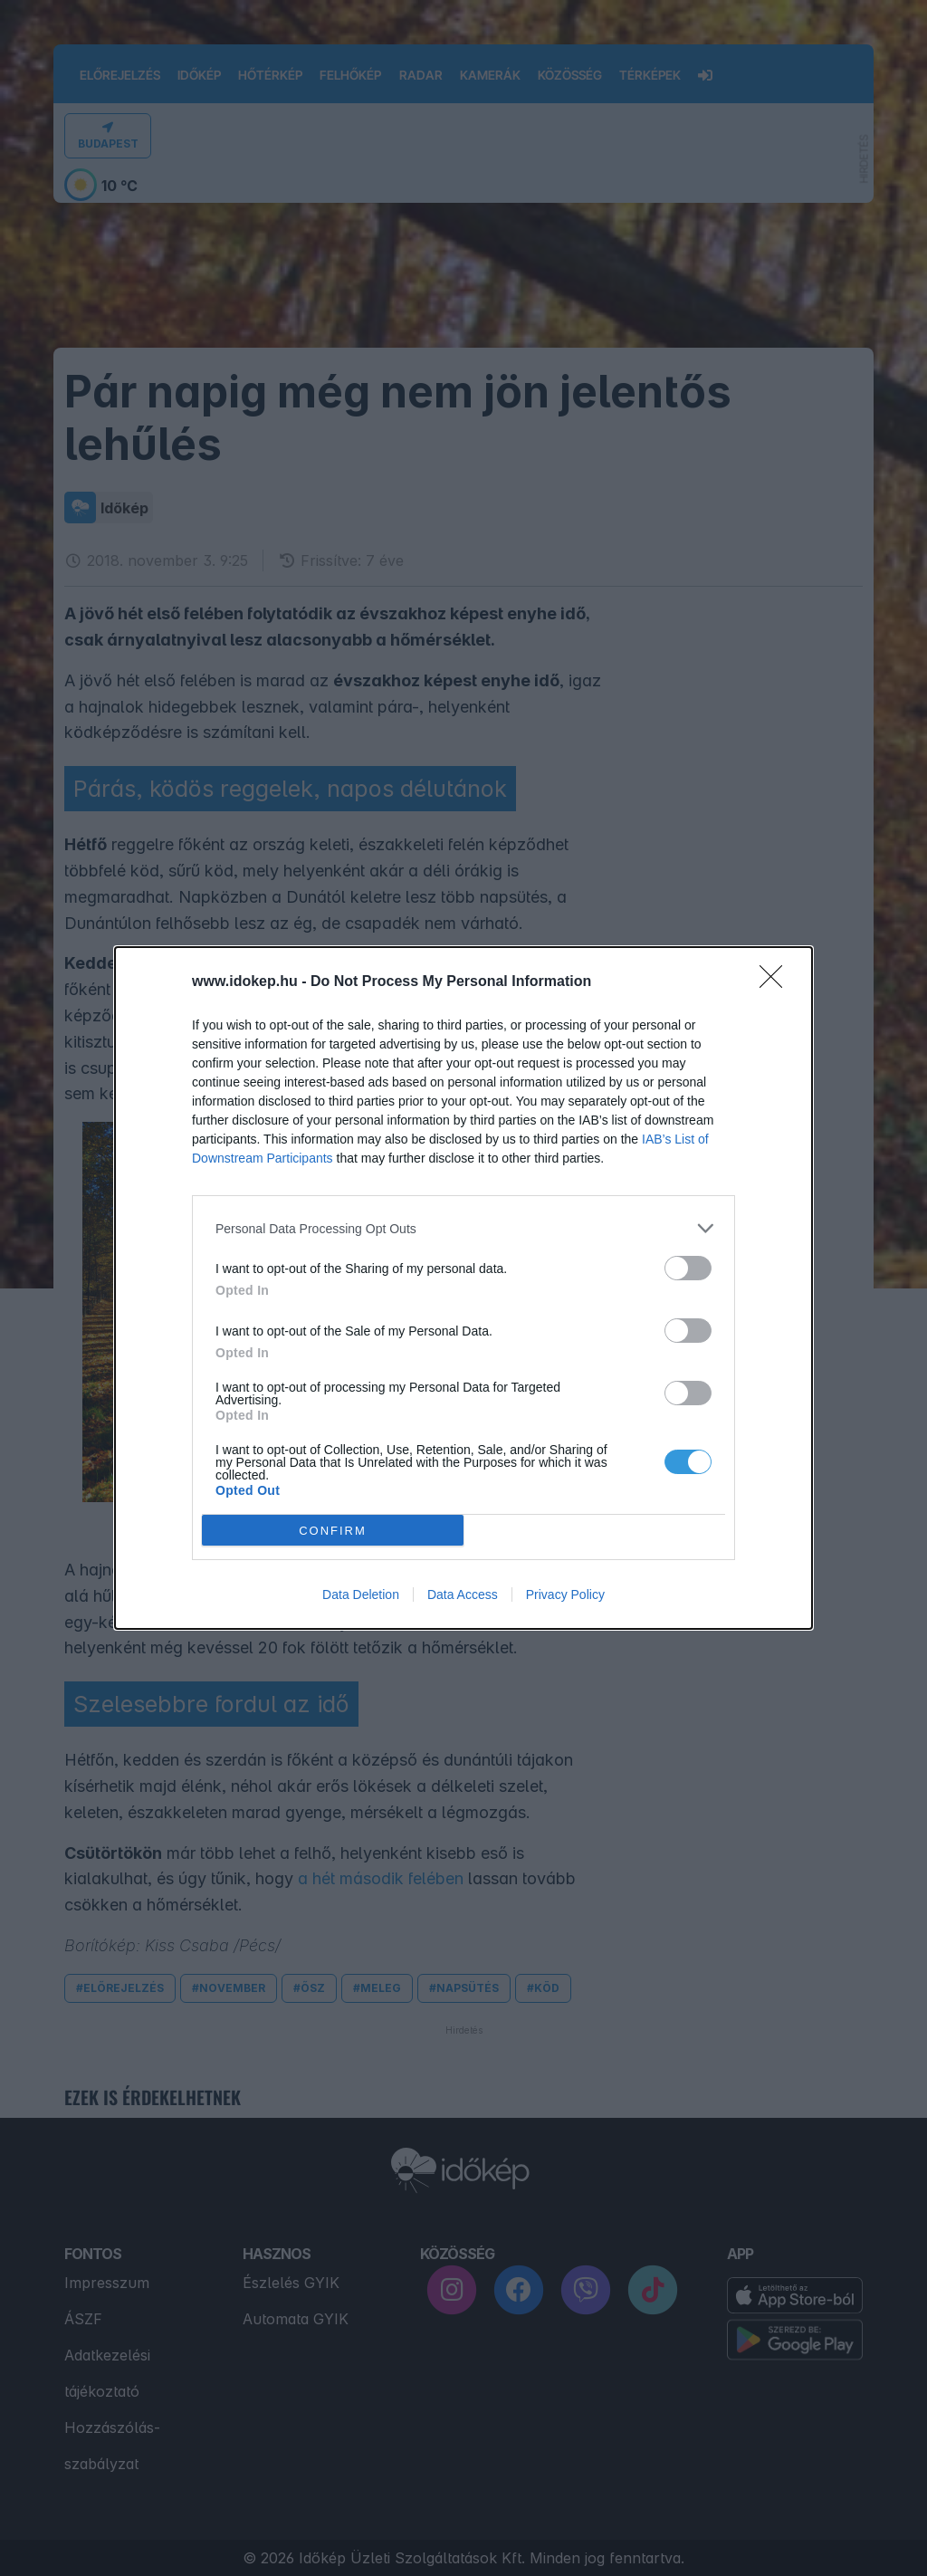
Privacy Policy (565, 1594)
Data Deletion (360, 1594)
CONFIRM (333, 1530)
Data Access (462, 1594)
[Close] (777, 982)
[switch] (688, 1268)
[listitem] (463, 1228)
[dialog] (463, 1288)
